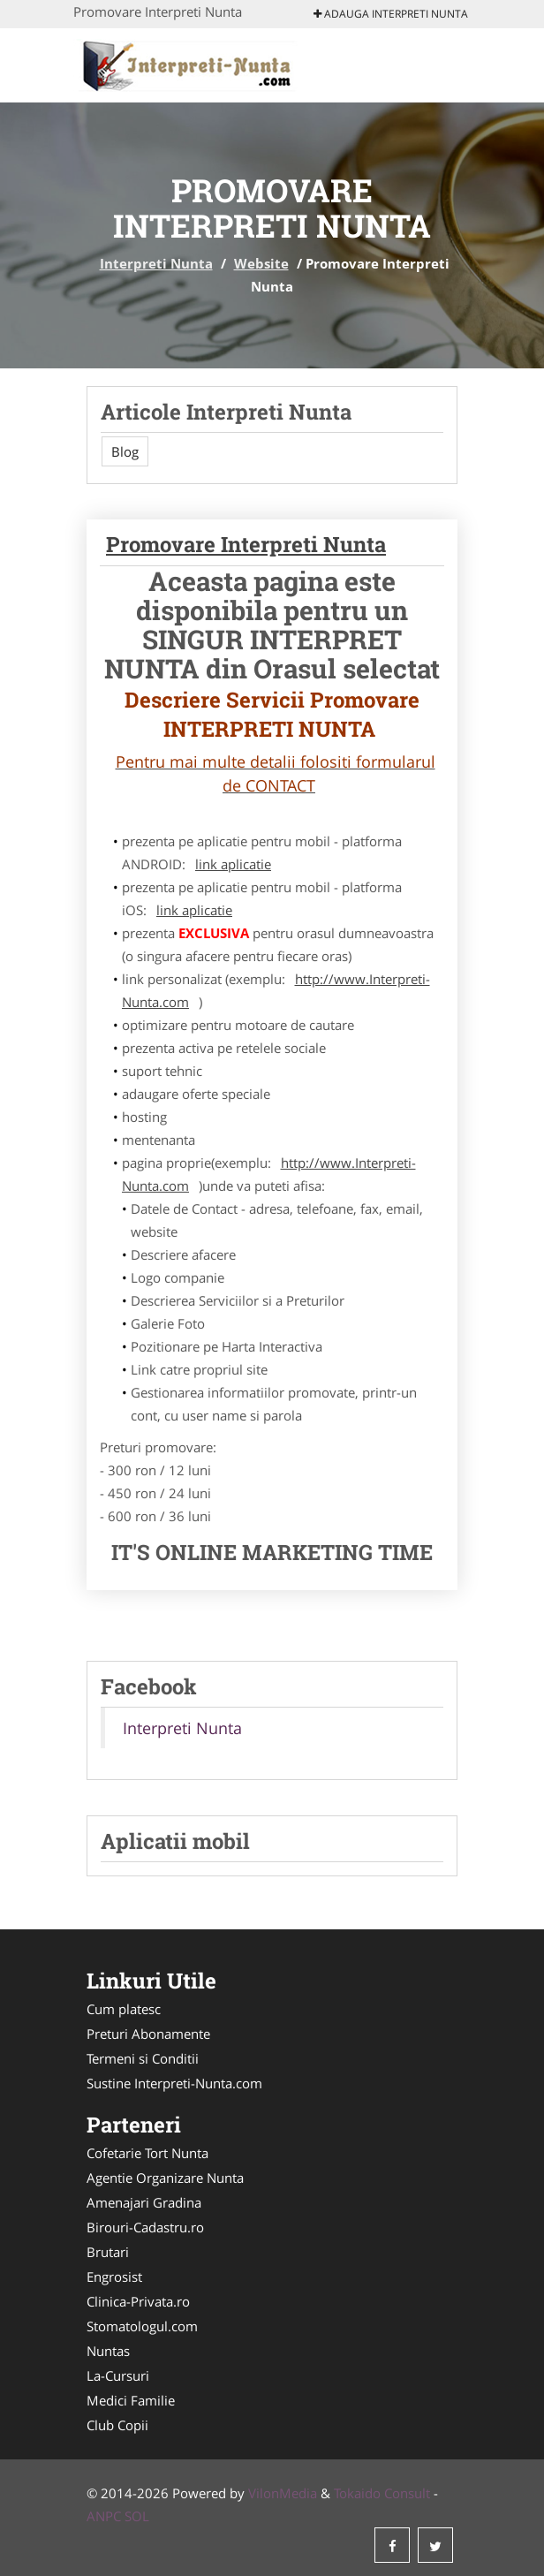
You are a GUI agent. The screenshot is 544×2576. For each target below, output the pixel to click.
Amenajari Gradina (144, 2202)
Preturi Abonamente (148, 2034)
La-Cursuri (118, 2375)
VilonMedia (282, 2493)
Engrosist (114, 2276)
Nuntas (108, 2351)
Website (261, 263)
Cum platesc (124, 2009)
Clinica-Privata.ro (138, 2301)
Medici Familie (131, 2400)
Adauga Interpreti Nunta (391, 13)
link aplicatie (233, 864)
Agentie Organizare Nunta (165, 2178)
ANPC (104, 2516)
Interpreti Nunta (156, 263)
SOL (137, 2516)
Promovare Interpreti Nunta (246, 544)
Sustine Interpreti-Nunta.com (174, 2083)
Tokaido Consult (382, 2493)
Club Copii (117, 2425)
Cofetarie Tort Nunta (147, 2153)
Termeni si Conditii (143, 2058)
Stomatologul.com (142, 2326)
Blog (125, 451)
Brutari (108, 2252)
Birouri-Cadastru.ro (145, 2227)
